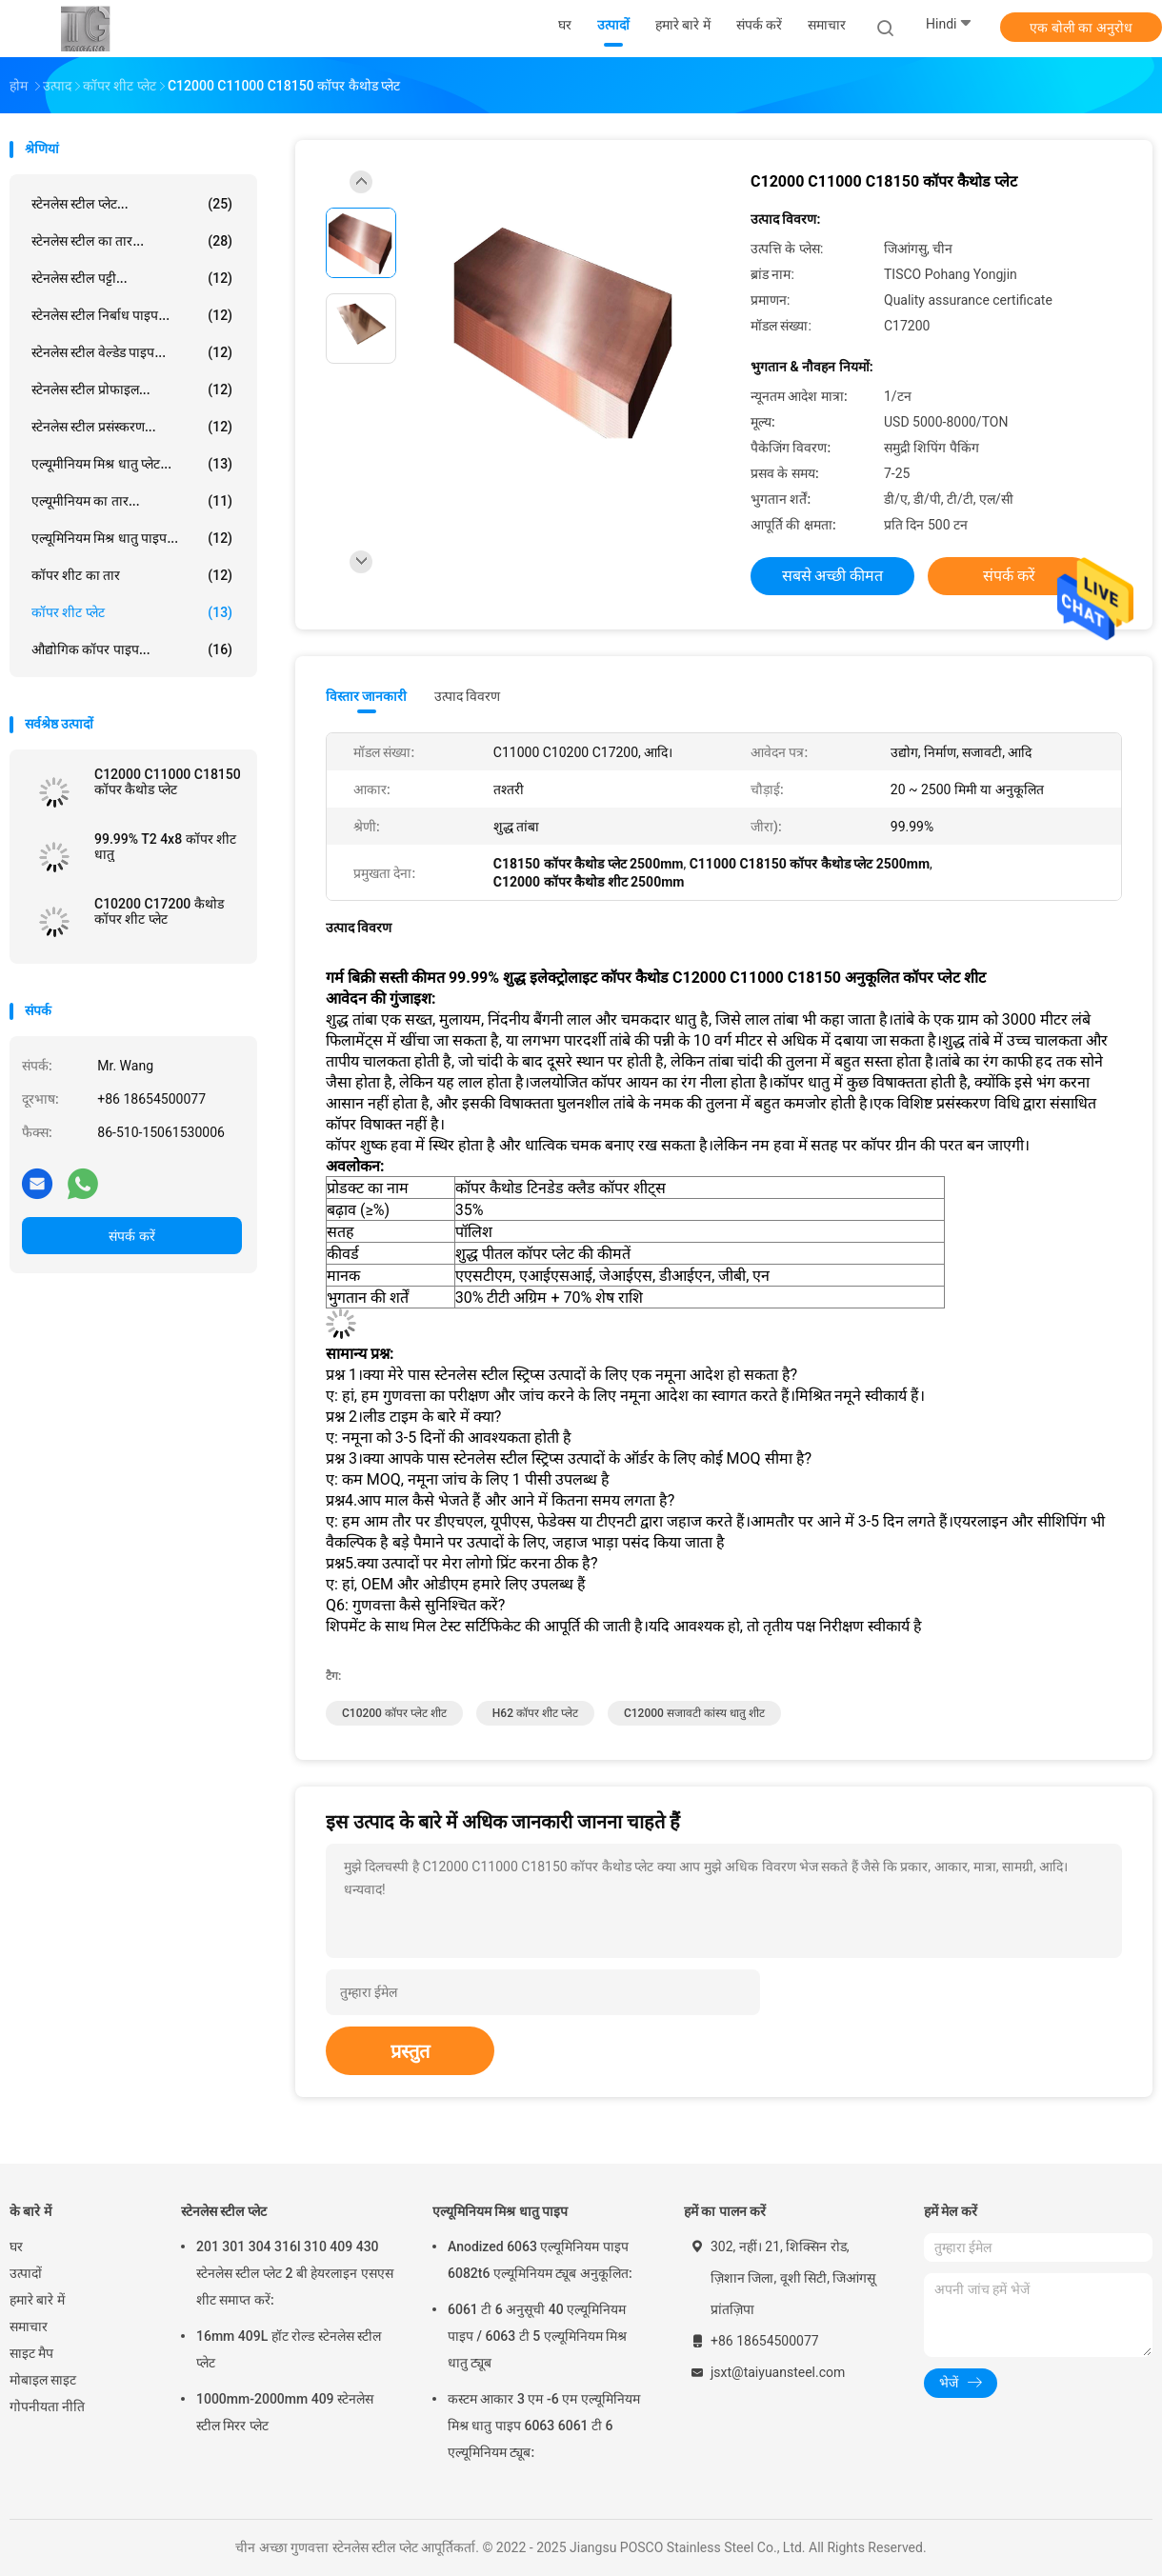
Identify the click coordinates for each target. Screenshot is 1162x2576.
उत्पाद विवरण (467, 696)
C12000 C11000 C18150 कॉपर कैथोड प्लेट (167, 782)
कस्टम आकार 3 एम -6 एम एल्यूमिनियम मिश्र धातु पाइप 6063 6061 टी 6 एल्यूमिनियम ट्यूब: (544, 2425)
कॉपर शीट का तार (131, 575)
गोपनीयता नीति (47, 2406)
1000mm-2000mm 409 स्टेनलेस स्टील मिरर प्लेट (284, 2412)
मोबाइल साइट (43, 2379)
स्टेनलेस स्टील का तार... (131, 240)
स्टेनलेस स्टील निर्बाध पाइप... (131, 315)
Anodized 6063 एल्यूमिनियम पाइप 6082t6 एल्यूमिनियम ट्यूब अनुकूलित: (540, 2260)
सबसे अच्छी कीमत (833, 576)
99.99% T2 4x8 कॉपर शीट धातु (165, 846)
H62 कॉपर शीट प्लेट (535, 1713)
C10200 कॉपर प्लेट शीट (394, 1713)
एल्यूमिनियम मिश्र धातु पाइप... (131, 538)
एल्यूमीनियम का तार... (131, 500)
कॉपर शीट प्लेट (131, 612)
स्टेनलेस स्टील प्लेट (224, 2211)
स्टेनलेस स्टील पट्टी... (131, 278)
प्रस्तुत (410, 2051)
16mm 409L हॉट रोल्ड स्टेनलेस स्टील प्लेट (288, 2349)
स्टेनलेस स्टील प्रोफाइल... (131, 389)
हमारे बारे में (37, 2299)
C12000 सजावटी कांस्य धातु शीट (694, 1713)
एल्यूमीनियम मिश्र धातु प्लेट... (131, 463)
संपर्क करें (131, 1236)
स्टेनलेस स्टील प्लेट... (131, 203)
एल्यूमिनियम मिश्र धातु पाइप (500, 2211)
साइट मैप (31, 2353)
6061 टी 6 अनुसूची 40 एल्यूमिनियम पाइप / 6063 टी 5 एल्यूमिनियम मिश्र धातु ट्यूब (537, 2336)
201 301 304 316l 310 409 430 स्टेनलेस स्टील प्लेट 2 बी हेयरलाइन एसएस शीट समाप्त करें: (294, 2273)
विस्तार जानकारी (367, 696)
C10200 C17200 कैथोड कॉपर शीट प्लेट (159, 911)
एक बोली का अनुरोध (1081, 27)
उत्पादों (26, 2273)
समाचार (29, 2326)
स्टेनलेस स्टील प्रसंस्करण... (131, 426)
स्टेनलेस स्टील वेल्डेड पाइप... (131, 352)
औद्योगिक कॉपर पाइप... (131, 649)
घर (16, 2246)
